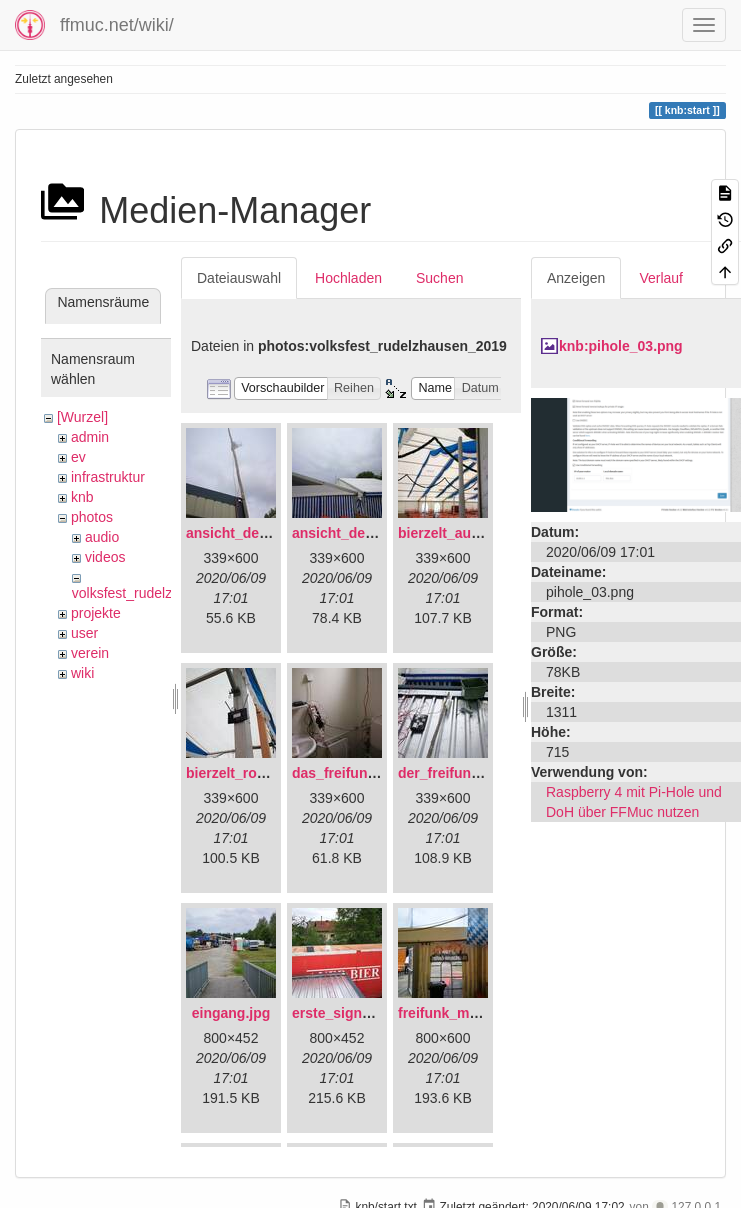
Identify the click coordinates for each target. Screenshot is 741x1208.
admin (90, 437)
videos (105, 557)
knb (82, 497)
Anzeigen (576, 278)
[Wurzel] (82, 417)
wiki (82, 673)
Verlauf (661, 278)
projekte (96, 613)
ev (78, 457)
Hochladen (348, 278)
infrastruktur (108, 477)
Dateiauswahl (239, 278)
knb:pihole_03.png (621, 346)
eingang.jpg (231, 1013)
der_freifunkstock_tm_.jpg (485, 773)
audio (102, 537)
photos (92, 517)
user (84, 633)
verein (90, 653)
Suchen (439, 278)
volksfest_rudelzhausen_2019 (164, 593)
